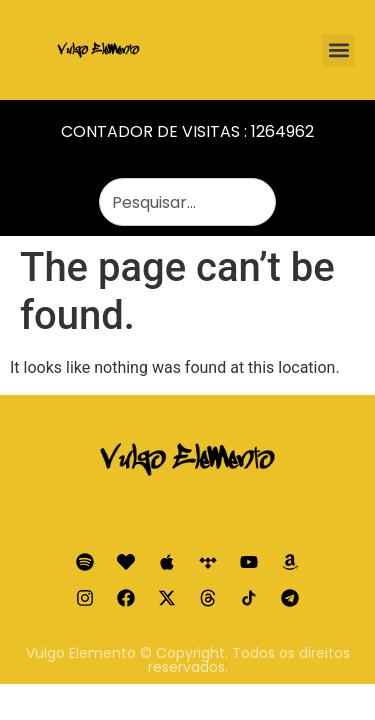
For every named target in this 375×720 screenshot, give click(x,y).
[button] (338, 50)
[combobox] (188, 202)
